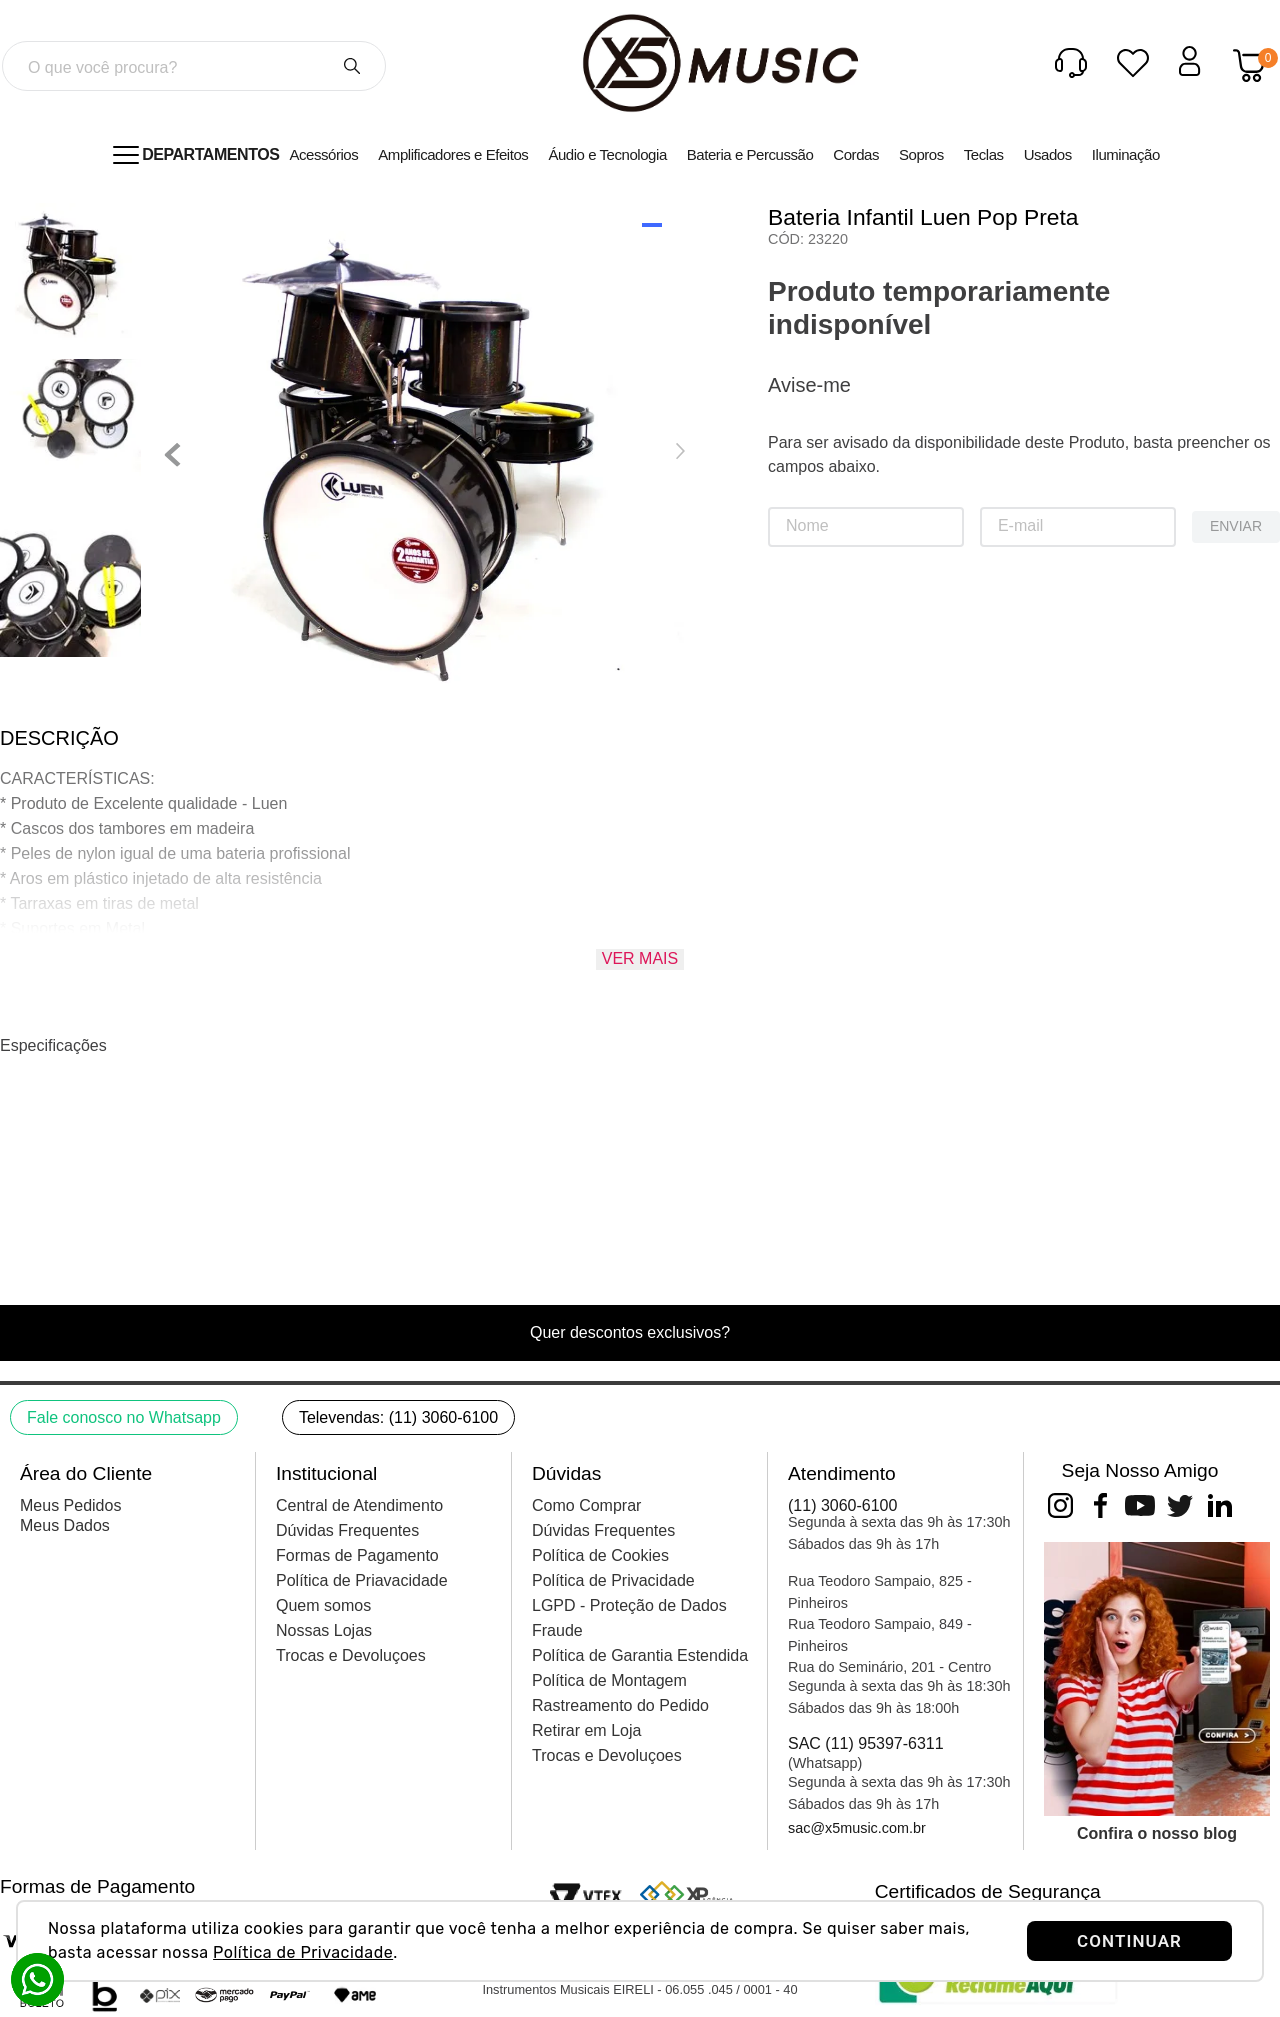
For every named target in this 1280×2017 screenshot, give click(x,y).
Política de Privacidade (303, 1952)
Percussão (91, 204)
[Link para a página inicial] (23, 204)
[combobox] (194, 66)
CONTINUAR (1129, 1941)
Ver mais (640, 995)
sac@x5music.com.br (857, 1828)
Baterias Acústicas (195, 204)
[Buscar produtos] (352, 66)
